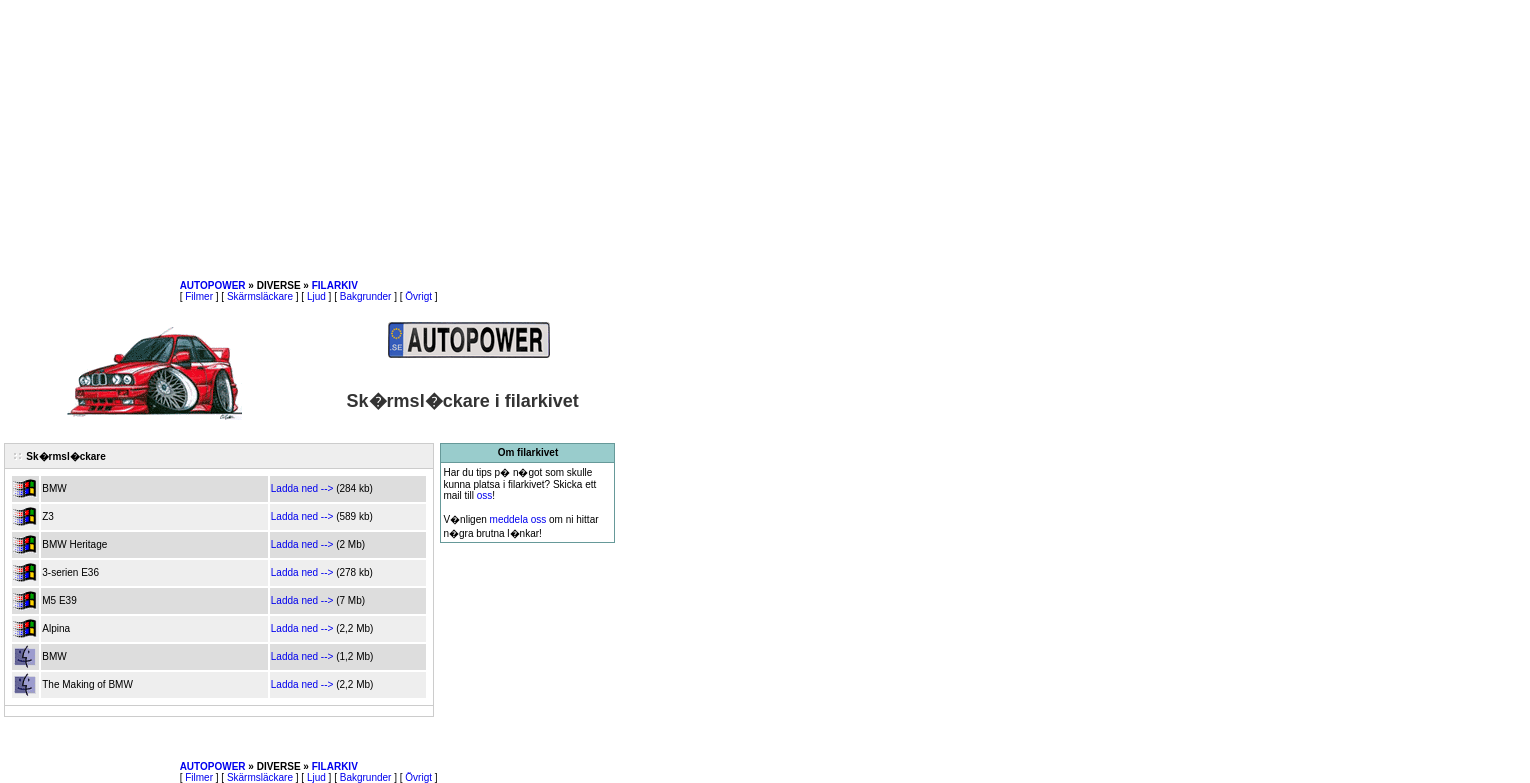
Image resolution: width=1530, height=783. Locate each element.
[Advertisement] (310, 140)
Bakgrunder (366, 296)
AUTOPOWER (213, 285)
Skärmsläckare (260, 296)
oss (485, 495)
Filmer (199, 296)
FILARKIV (335, 285)
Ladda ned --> (302, 488)
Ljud (316, 296)
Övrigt (418, 296)
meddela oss (518, 519)
